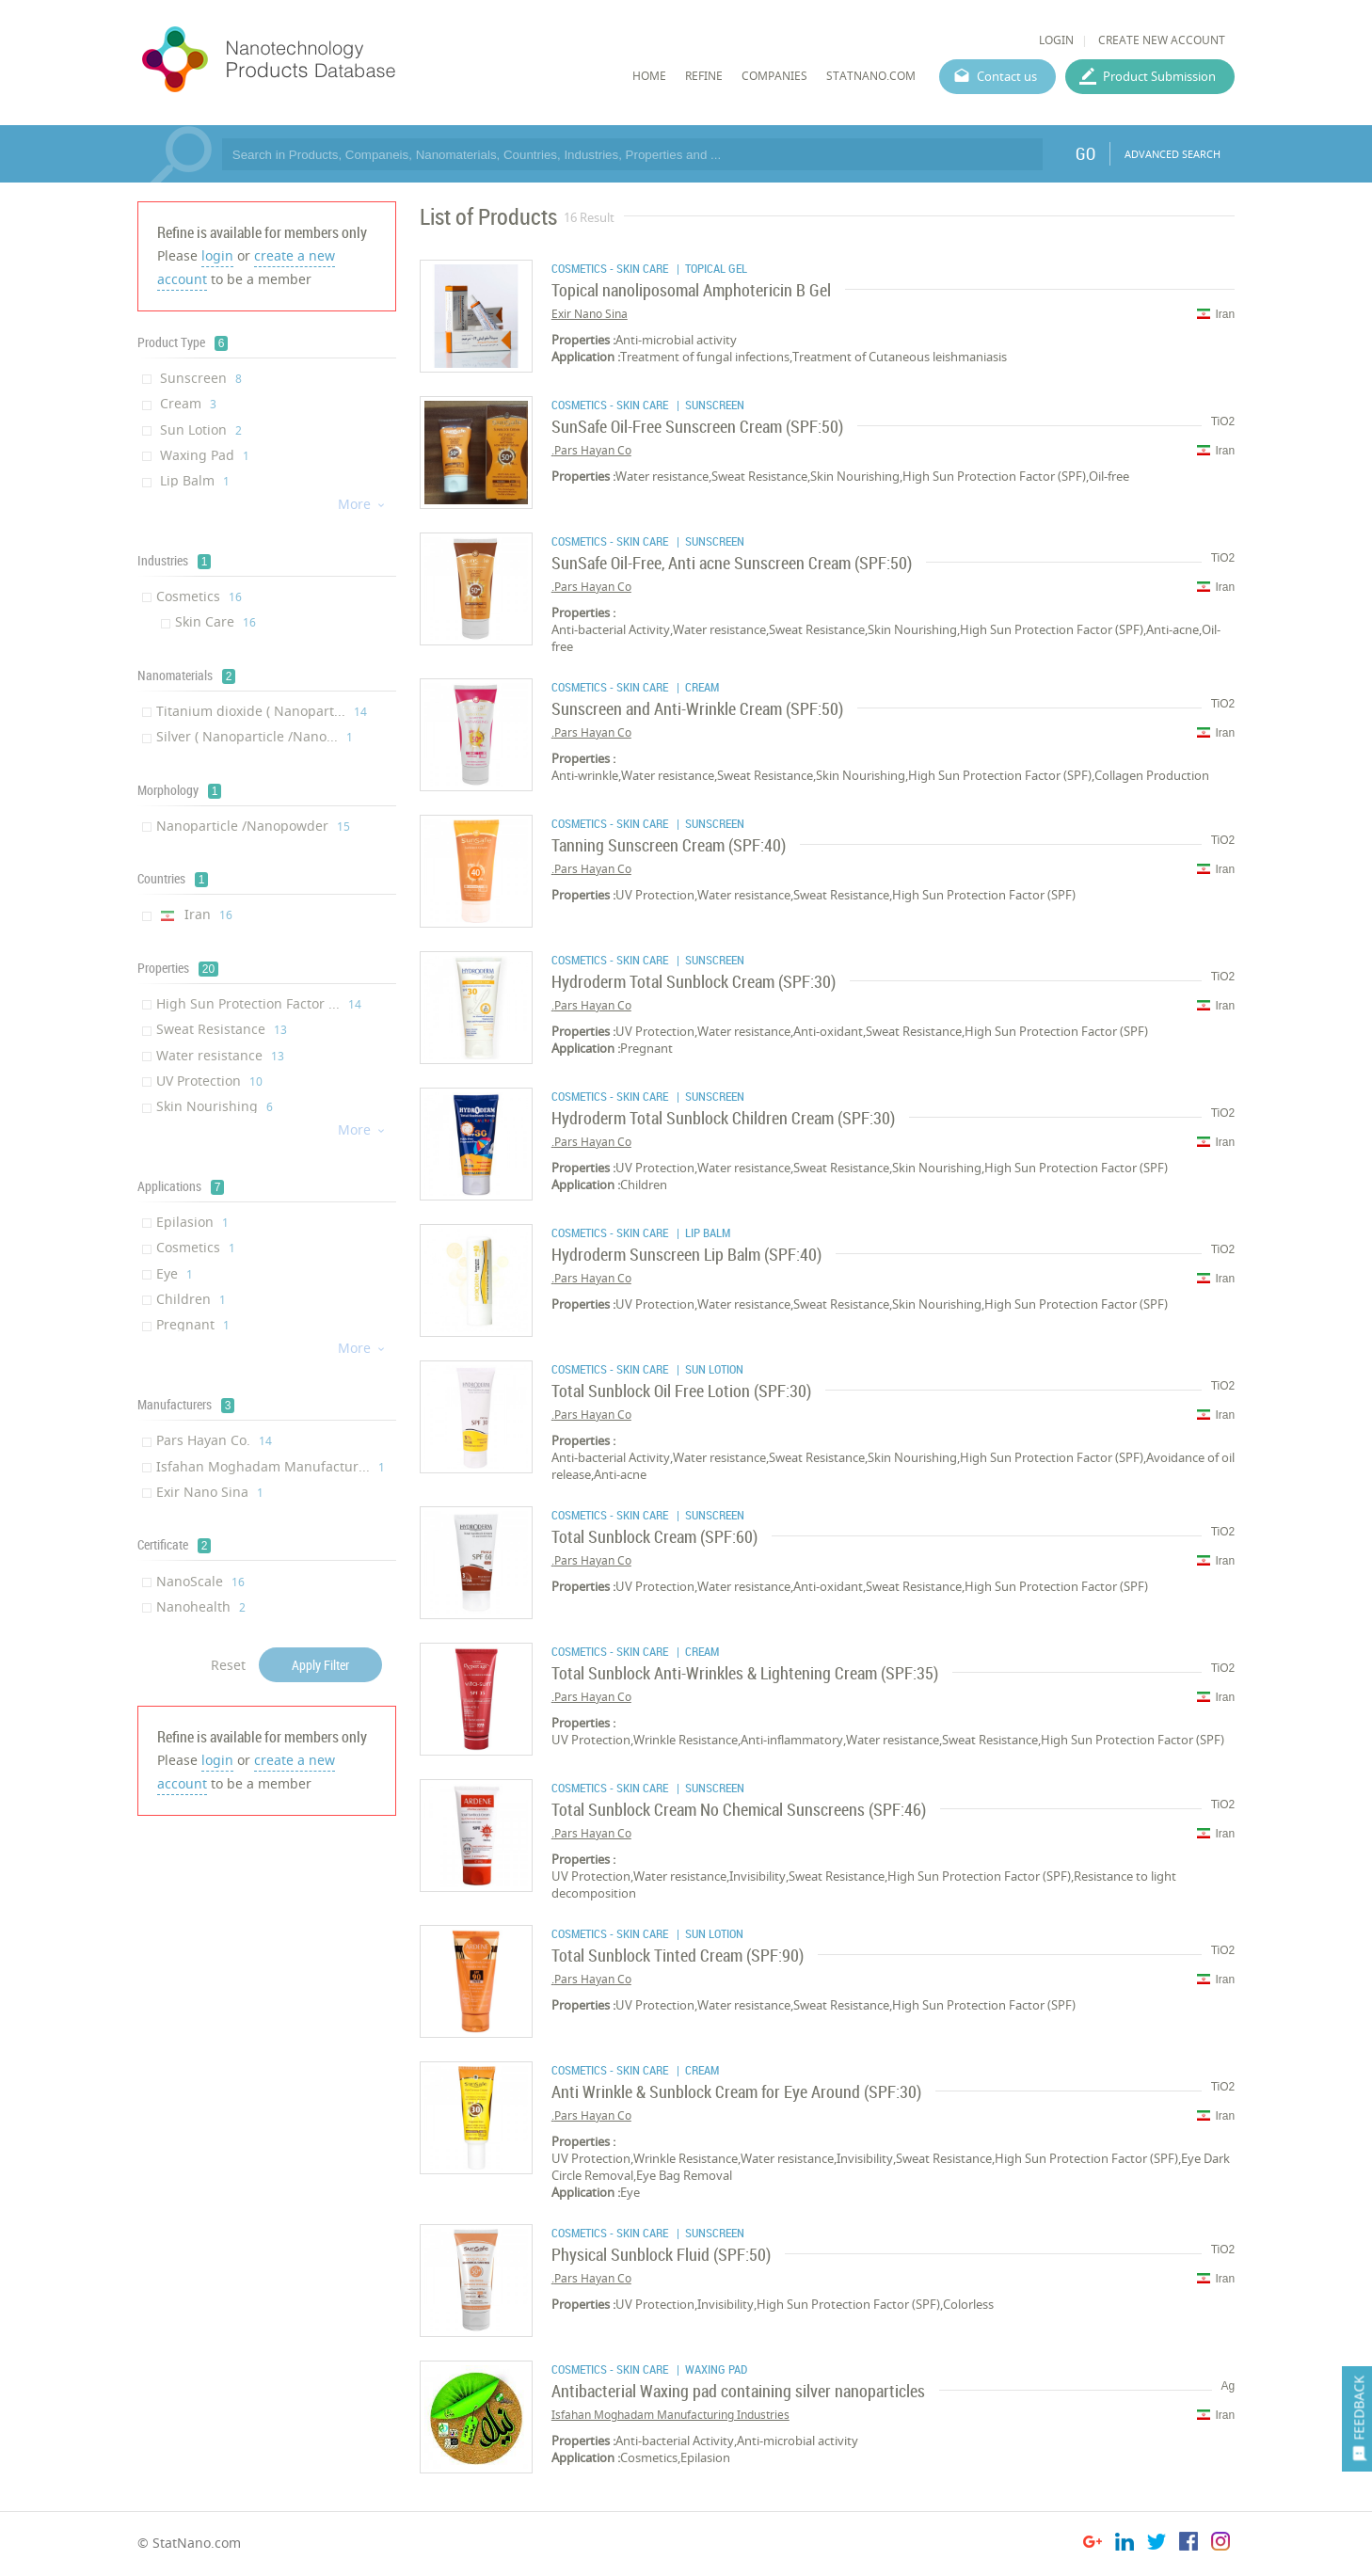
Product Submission (1159, 76)
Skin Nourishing (214, 1106)
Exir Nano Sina (209, 1492)
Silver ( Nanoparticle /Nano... (254, 736)
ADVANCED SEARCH (1172, 154)
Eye (174, 1273)
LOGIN (1056, 40)
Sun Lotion (199, 429)
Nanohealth (201, 1606)
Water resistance (220, 1055)
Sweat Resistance (221, 1029)
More (362, 504)
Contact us (1007, 76)
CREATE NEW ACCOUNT (1161, 40)
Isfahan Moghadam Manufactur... (270, 1466)
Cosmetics (199, 596)
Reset (228, 1665)
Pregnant (193, 1324)
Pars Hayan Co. (214, 1440)
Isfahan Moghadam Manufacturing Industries (670, 2415)
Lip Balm (193, 480)
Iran (194, 914)
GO (1085, 153)
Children (191, 1299)
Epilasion (192, 1222)
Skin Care (215, 621)
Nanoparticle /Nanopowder (253, 826)
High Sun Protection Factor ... (258, 1003)
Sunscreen (199, 378)
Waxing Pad (202, 455)
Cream (186, 403)
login (217, 255)
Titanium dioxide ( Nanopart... (261, 711)
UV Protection (209, 1080)
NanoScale (200, 1581)
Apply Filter (320, 1665)
